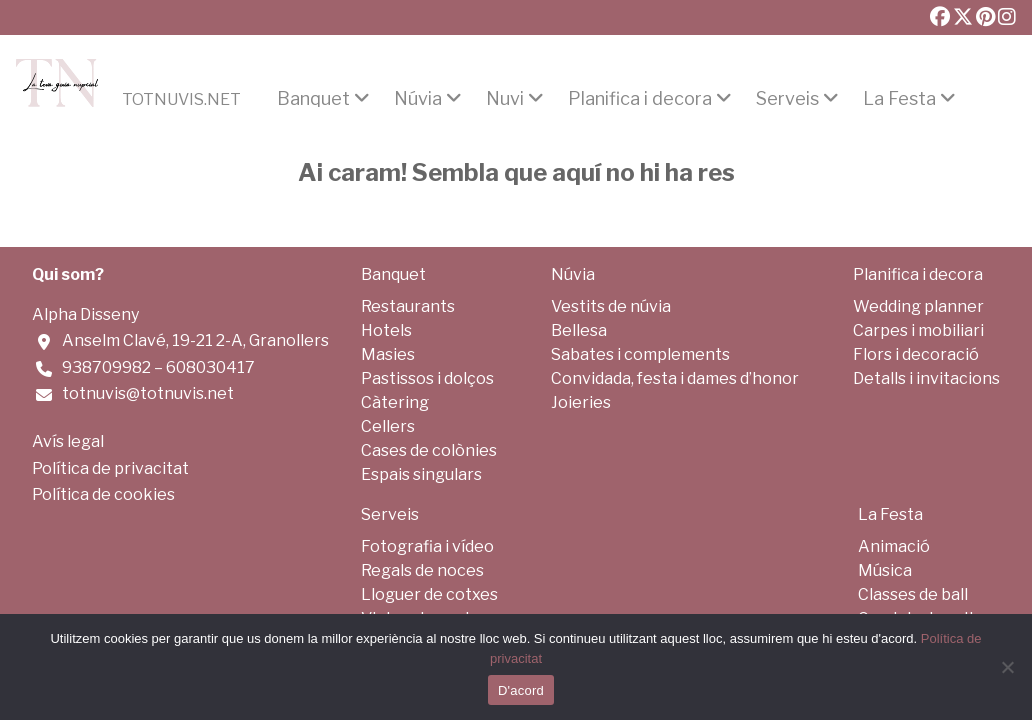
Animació (894, 546)
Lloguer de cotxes (429, 594)
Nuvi (505, 99)
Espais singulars (421, 474)
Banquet (313, 99)
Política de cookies (103, 494)
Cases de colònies (429, 450)
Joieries (581, 402)
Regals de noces (422, 570)
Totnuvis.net (181, 100)
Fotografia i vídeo (427, 546)
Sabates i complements (640, 354)
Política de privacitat (110, 468)
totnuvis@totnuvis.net (148, 393)
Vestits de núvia (611, 306)
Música (885, 570)
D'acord (521, 690)
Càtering (395, 402)
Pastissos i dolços (427, 378)
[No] (1007, 667)
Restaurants (408, 306)
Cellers (388, 426)
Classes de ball (913, 594)
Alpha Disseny (85, 314)
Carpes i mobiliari (918, 330)
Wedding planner (918, 306)
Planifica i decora (640, 99)
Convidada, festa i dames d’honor (675, 378)
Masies (388, 354)
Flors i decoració (916, 354)
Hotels (386, 330)
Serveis (787, 99)
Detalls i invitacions (926, 378)
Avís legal (68, 441)
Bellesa (579, 330)
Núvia (418, 99)
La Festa (899, 99)
